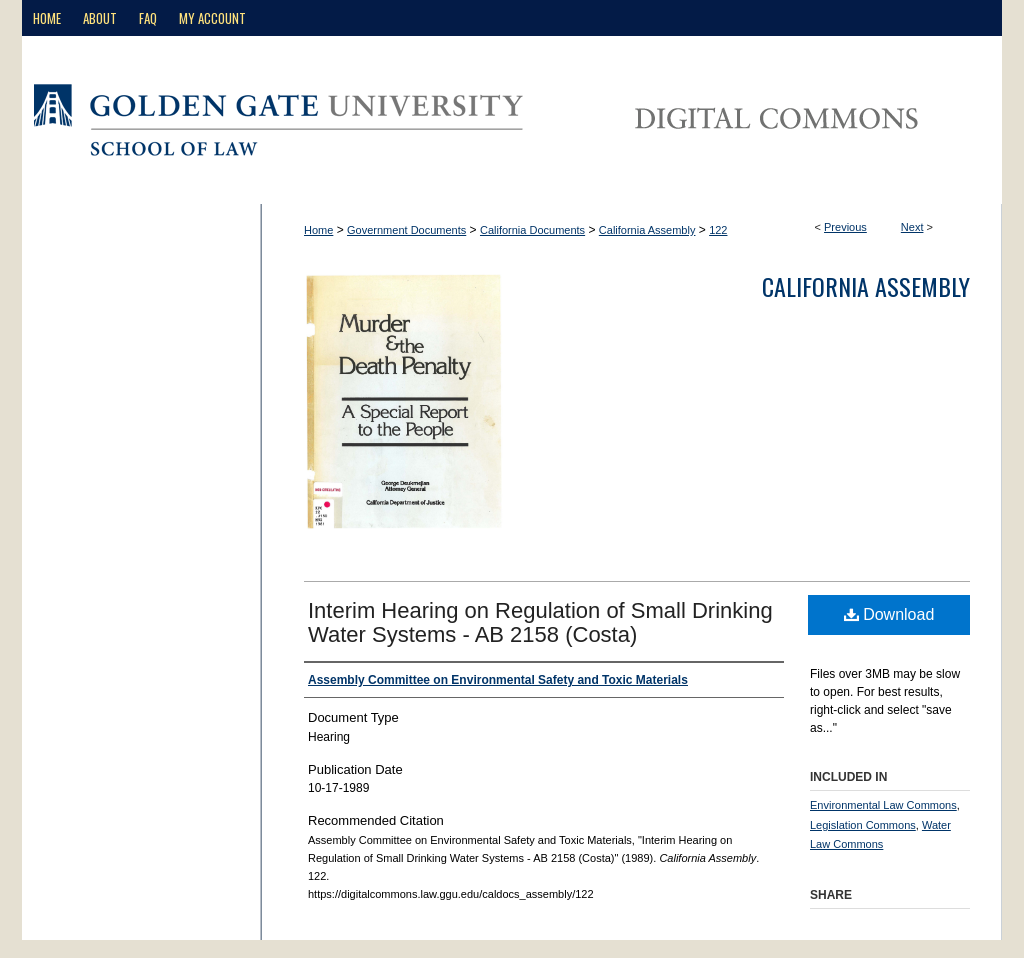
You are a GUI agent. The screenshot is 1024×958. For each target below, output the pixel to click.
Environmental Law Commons (883, 805)
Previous (845, 227)
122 (718, 230)
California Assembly (647, 230)
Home (318, 230)
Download (889, 614)
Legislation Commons (863, 825)
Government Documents (406, 230)
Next (912, 227)
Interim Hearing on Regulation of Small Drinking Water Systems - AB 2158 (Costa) (540, 622)
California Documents (532, 230)
